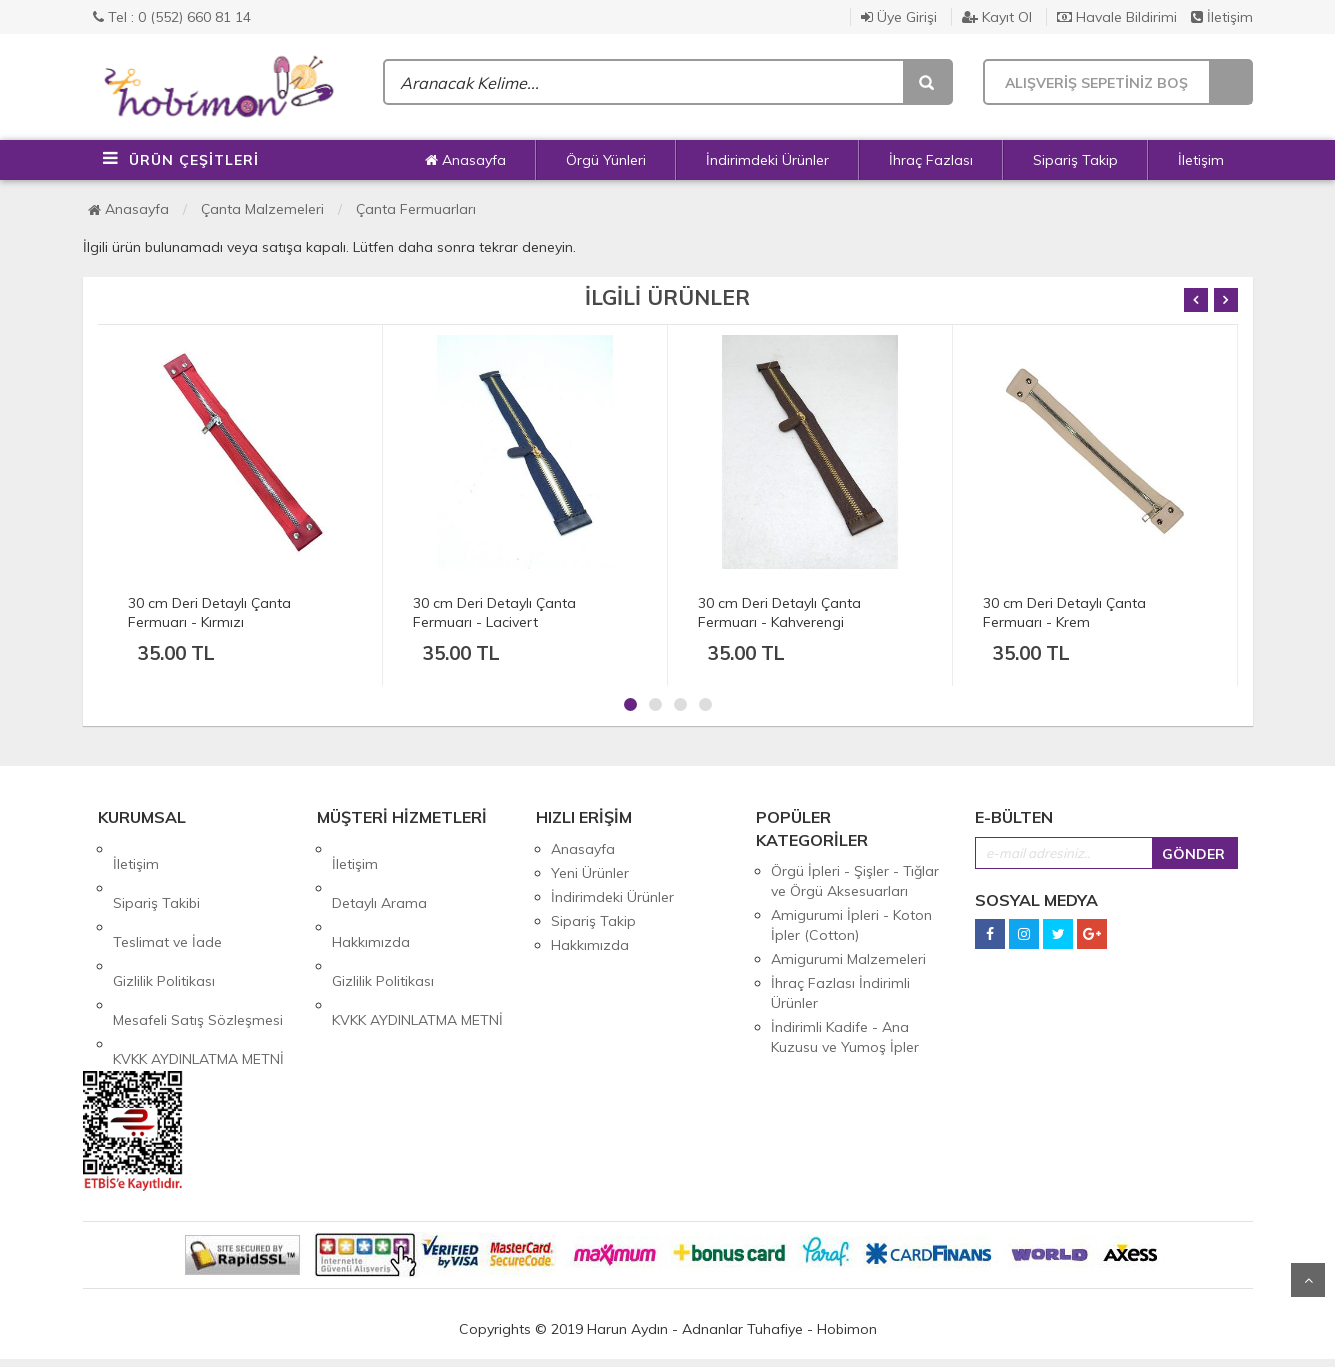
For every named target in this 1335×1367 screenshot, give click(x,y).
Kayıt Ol (997, 17)
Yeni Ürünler (590, 873)
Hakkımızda (371, 897)
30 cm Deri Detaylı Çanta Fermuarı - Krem (1064, 612)
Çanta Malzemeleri (262, 209)
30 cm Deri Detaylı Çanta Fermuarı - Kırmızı (209, 612)
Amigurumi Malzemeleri (848, 959)
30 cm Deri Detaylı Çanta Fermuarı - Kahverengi (779, 612)
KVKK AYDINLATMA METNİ (198, 969)
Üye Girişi (899, 17)
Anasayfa (465, 160)
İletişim (1222, 17)
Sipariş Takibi (156, 873)
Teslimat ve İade (167, 897)
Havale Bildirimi (1117, 17)
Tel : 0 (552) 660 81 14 (172, 17)
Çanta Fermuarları (416, 209)
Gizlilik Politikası (164, 921)
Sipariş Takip (1075, 160)
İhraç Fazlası (931, 160)
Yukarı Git (1308, 1280)
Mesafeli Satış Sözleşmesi (198, 945)
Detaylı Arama (379, 873)
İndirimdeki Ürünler (767, 160)
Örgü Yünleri (606, 160)
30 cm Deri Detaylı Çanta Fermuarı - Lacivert (494, 612)
